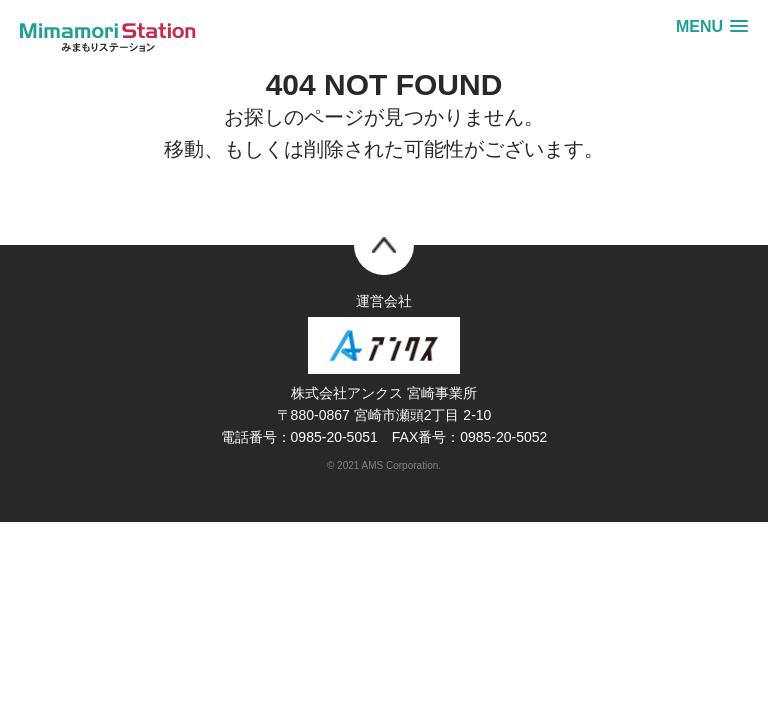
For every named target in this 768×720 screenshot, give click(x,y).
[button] (712, 26)
